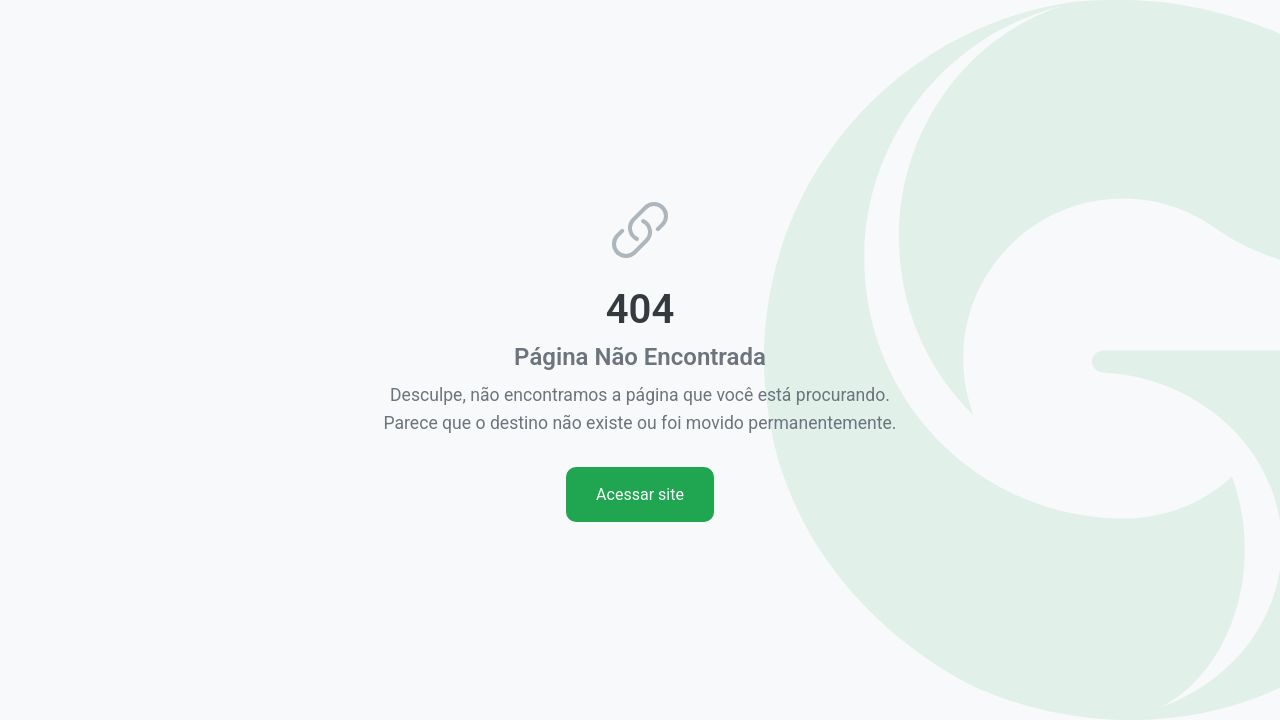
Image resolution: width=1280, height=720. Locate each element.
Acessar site (640, 494)
